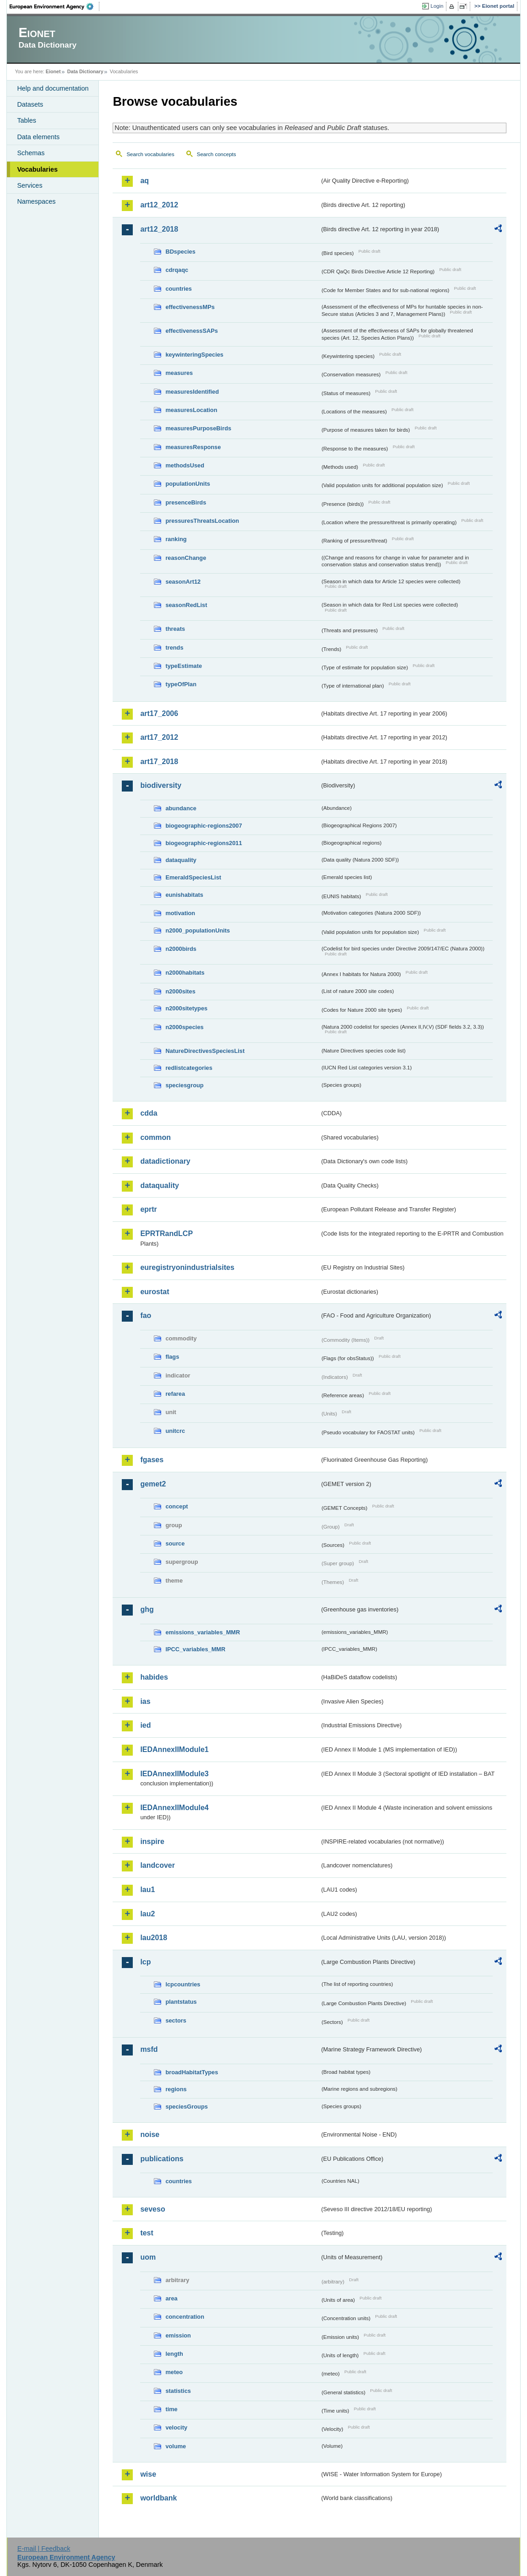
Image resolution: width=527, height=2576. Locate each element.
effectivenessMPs (189, 307)
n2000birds (180, 948)
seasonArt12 (183, 581)
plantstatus (180, 2001)
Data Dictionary (85, 71)
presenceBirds (185, 502)
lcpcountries (182, 1984)
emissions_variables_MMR (202, 1632)
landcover (157, 1865)
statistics (177, 2390)
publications (161, 2159)
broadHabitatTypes (191, 2072)
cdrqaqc (176, 269)
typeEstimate (183, 665)
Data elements (38, 137)
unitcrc (175, 1430)
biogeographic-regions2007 (203, 825)
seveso (152, 2209)
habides (154, 1677)
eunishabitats (184, 894)
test (146, 2233)
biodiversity (160, 785)
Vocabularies (37, 169)
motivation (180, 913)
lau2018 (153, 1937)
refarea (175, 1393)
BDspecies (180, 251)
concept (176, 1506)
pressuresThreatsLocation (202, 520)
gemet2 (153, 1484)
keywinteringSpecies (194, 354)
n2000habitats (184, 972)
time (171, 2409)
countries (178, 288)
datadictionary (165, 1161)
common (155, 1137)
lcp (145, 1962)
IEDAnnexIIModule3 (174, 1774)
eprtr (148, 1209)
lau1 (147, 1889)
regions (175, 2089)
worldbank (158, 2498)
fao (145, 1315)
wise (148, 2474)
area (171, 2298)
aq (144, 180)
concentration (184, 2316)
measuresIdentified (192, 391)
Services (29, 185)
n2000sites (180, 991)
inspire (152, 1841)
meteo (174, 2372)
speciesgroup (184, 1085)
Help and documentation (52, 88)
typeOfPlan (180, 684)
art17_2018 (159, 761)
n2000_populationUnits (197, 930)
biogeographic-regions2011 (203, 843)
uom (148, 2257)
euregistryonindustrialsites (187, 1267)
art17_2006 (159, 713)
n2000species (184, 1027)
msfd (149, 2049)
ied (145, 1725)
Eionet (53, 71)
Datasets (30, 104)
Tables (26, 120)
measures (179, 372)
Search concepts (216, 154)
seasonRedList (186, 605)
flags (172, 1356)
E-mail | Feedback (44, 2548)
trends (174, 647)
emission (177, 2335)
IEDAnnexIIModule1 (174, 1749)
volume (175, 2446)
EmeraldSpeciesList (193, 877)
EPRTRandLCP (166, 1233)
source (175, 1543)
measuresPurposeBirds (198, 428)
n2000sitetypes (186, 1008)
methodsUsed (184, 465)
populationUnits (187, 483)
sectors (175, 2020)
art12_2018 (159, 229)
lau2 (147, 1914)
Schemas (30, 153)
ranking (175, 539)
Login (436, 6)
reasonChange (185, 557)
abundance (180, 808)
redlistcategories (188, 1067)
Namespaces (36, 201)
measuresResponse (193, 447)
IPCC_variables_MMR (195, 1649)
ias (145, 1701)
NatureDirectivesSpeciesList (204, 1050)
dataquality (180, 860)
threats (175, 628)
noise (149, 2134)
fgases (151, 1460)
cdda (148, 1113)
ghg (146, 1609)
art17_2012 (159, 737)
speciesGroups (186, 2106)
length (174, 2353)
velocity (176, 2427)
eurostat (154, 1292)
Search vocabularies (150, 154)
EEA (54, 6)
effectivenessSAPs (191, 330)
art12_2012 (159, 205)
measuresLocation (191, 410)
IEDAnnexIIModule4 (174, 1807)
